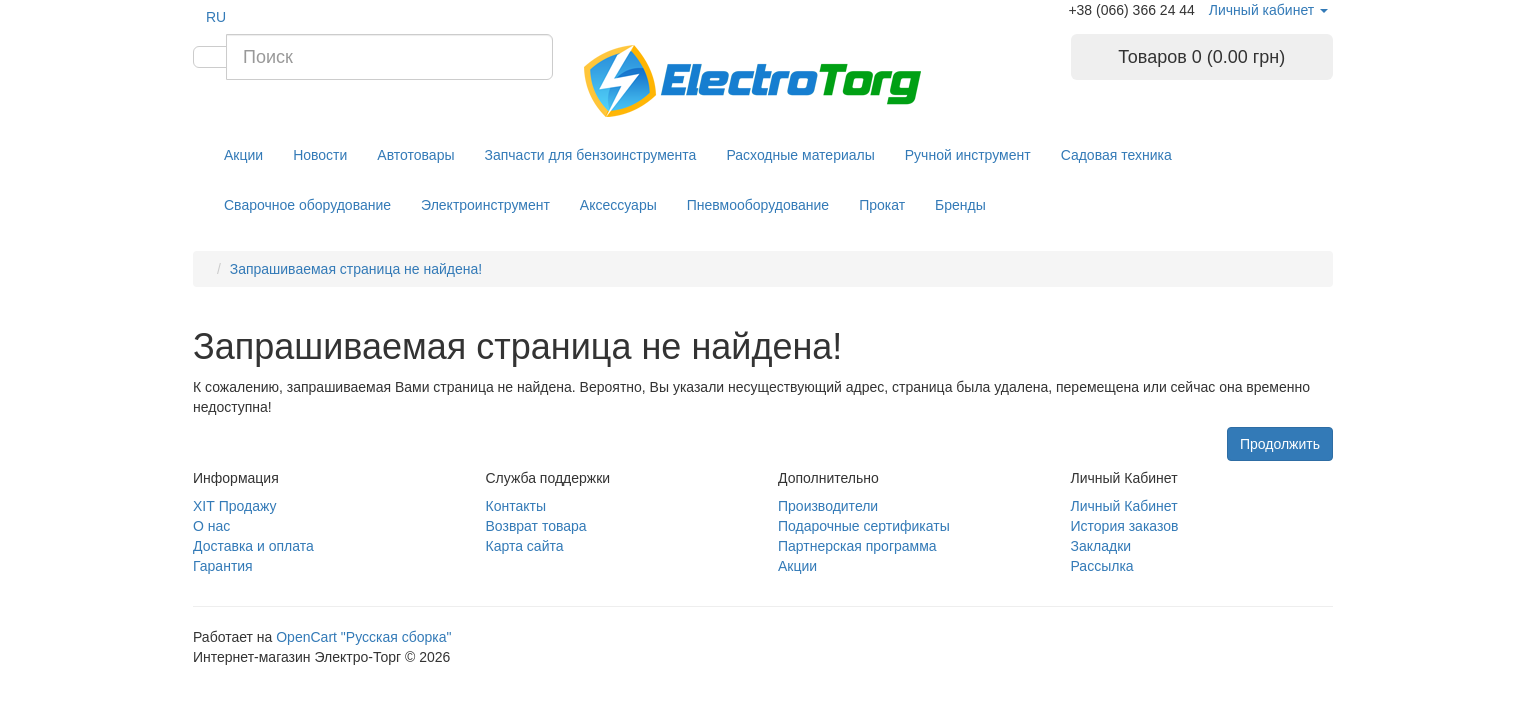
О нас (211, 526)
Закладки (1101, 546)
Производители (828, 506)
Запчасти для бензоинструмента (591, 155)
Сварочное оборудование (307, 205)
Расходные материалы (800, 155)
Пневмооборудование (758, 205)
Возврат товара (536, 526)
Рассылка (1102, 566)
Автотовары (415, 155)
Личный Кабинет (1124, 506)
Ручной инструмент (968, 155)
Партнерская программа (857, 546)
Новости (320, 155)
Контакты (516, 506)
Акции (243, 155)
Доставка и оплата (253, 546)
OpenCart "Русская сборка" (363, 637)
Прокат (882, 205)
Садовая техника (1116, 155)
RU (216, 17)
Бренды (960, 205)
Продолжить (1280, 444)
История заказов (1125, 526)
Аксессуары (618, 205)
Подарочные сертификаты (864, 526)
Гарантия (223, 566)
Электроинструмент (485, 205)
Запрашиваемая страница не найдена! (356, 269)
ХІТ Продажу (234, 506)
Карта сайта (525, 546)
